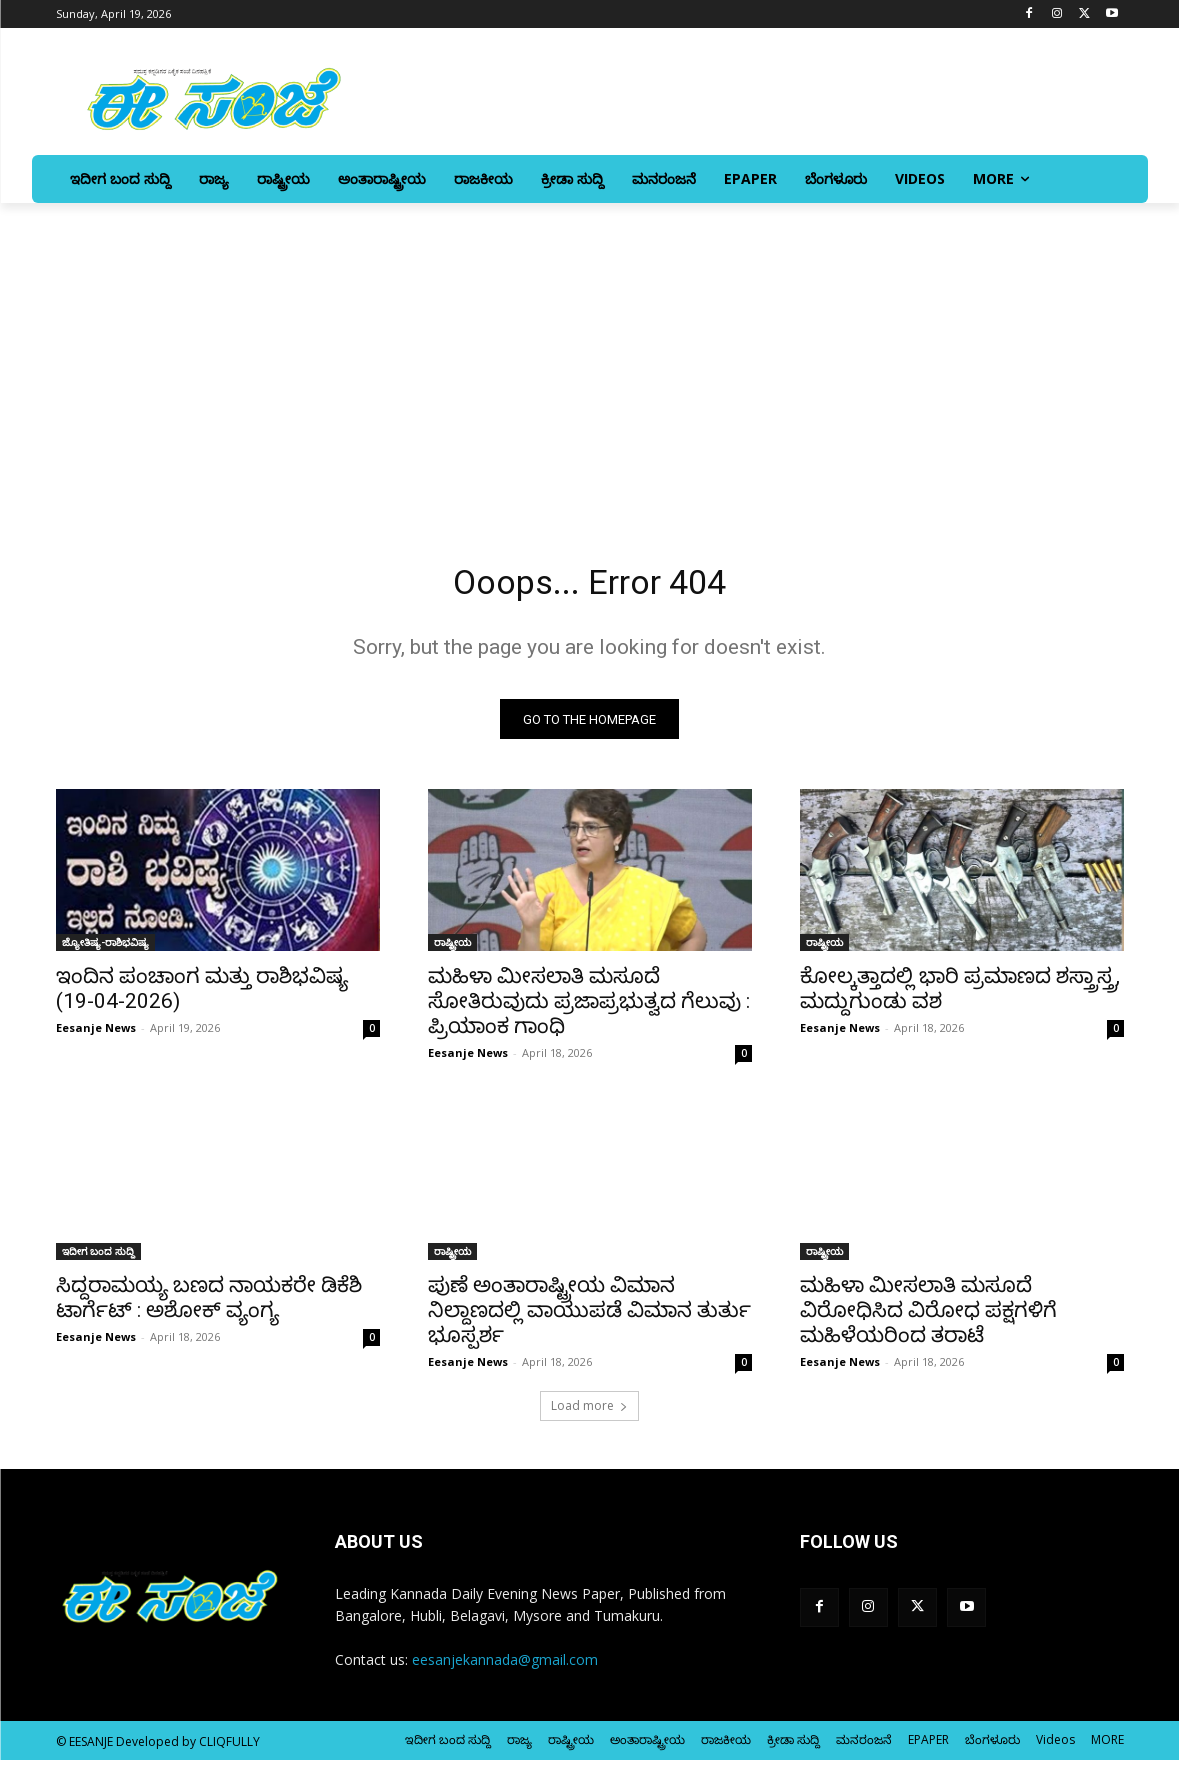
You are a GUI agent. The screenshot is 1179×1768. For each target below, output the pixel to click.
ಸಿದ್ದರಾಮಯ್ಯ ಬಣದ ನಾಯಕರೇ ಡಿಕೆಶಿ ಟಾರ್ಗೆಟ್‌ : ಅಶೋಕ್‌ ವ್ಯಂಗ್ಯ (209, 1305)
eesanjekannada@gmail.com (505, 1667)
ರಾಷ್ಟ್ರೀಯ (452, 950)
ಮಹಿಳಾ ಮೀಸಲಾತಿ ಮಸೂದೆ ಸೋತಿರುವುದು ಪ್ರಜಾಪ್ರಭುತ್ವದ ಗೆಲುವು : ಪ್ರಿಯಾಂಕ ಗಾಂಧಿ (589, 1009)
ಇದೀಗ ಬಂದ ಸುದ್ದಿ (98, 1259)
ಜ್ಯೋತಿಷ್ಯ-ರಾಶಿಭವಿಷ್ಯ (105, 950)
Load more (589, 1413)
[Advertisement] (589, 353)
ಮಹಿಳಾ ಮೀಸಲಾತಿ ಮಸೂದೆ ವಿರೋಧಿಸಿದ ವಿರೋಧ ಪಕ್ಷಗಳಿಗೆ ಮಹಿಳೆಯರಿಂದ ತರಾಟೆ (928, 1318)
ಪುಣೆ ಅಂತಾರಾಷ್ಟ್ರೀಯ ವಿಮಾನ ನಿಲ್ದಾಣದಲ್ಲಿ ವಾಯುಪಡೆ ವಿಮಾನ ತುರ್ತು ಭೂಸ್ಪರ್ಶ (589, 1318)
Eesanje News (96, 1035)
